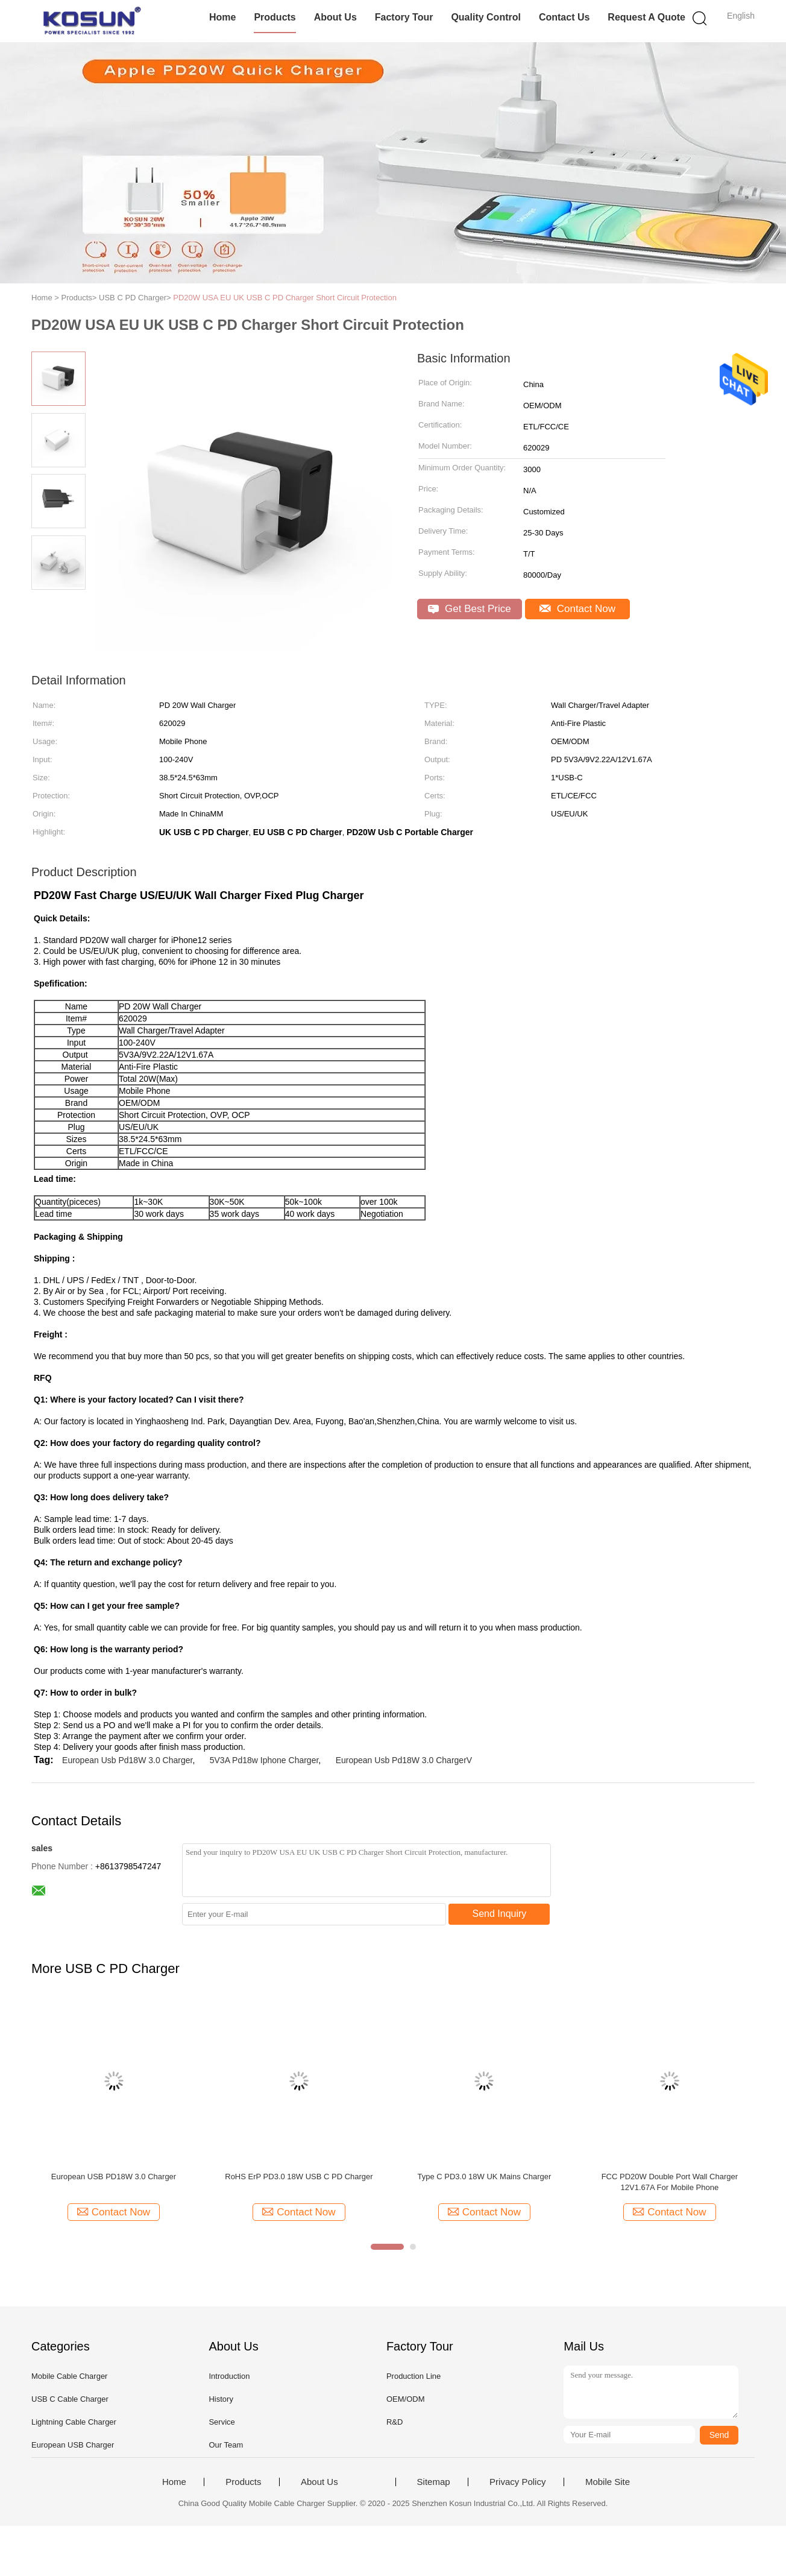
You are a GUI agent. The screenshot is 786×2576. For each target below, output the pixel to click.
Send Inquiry (500, 1913)
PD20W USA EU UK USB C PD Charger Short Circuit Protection (285, 297)
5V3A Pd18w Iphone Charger (264, 1760)
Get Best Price (469, 608)
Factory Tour (404, 17)
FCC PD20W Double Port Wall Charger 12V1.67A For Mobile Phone (670, 2182)
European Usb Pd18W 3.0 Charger (127, 1760)
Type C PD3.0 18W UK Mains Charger (485, 2176)
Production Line (413, 2376)
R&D (394, 2421)
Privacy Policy (517, 2482)
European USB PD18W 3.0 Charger (113, 2176)
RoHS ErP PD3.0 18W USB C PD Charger (299, 2176)
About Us (335, 17)
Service (221, 2421)
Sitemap (433, 2482)
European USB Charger (72, 2444)
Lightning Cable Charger (73, 2421)
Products (274, 17)
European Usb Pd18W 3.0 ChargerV (404, 1760)
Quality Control (486, 17)
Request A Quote (646, 17)
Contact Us (564, 17)
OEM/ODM (405, 2399)
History (221, 2399)
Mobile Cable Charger (69, 2376)
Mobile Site (607, 2482)
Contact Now (577, 608)
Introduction (229, 2376)
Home (222, 17)
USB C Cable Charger (69, 2399)
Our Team (226, 2444)
